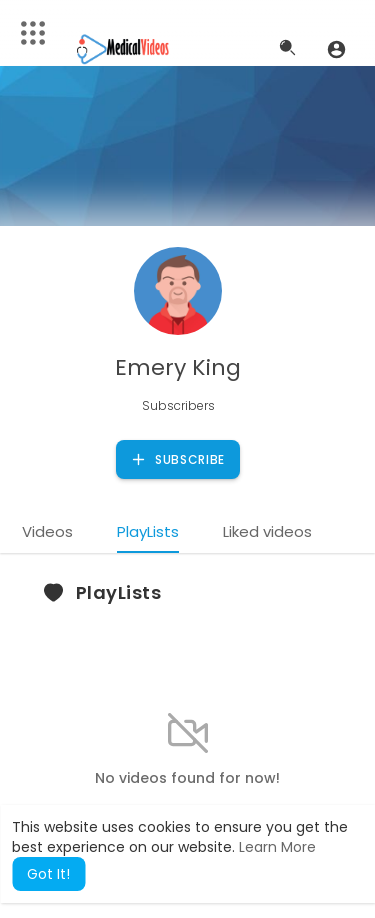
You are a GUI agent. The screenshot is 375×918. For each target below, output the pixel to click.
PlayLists (148, 531)
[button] (336, 49)
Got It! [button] (48, 874)
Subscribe (177, 460)
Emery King (178, 367)
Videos (47, 531)
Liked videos (267, 531)
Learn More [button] (277, 847)
